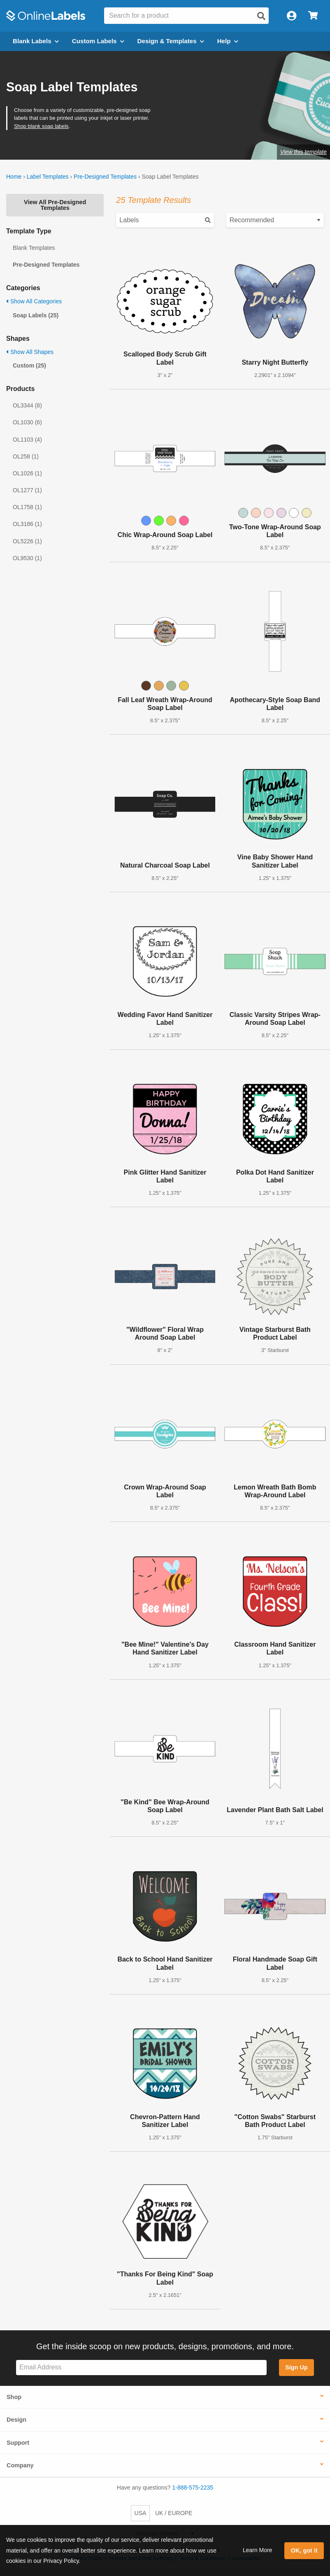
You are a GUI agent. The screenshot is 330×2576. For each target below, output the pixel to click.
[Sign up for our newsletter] (141, 2367)
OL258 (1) (26, 456)
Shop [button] (14, 2397)
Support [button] (18, 2442)
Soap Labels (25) (35, 315)
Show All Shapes (29, 352)
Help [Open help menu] (227, 40)
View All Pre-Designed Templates (55, 205)
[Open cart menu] (313, 16)
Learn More (257, 2550)
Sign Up (296, 2367)
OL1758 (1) (27, 507)
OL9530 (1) (27, 558)
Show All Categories (34, 301)
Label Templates (48, 176)
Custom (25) (29, 365)
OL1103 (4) (27, 439)
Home (13, 176)
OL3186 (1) (27, 524)
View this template (303, 152)
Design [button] (16, 2419)
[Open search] (261, 16)
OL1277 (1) (27, 490)
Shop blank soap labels (41, 126)
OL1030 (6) (27, 422)
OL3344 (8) (27, 405)
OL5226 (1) (27, 541)
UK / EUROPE (173, 2513)
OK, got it (304, 2550)
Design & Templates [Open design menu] (170, 40)
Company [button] (20, 2465)
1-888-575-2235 (193, 2487)
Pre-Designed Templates (105, 176)
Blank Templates (34, 247)
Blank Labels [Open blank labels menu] (36, 40)
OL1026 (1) (27, 473)
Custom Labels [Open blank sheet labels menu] (98, 40)
